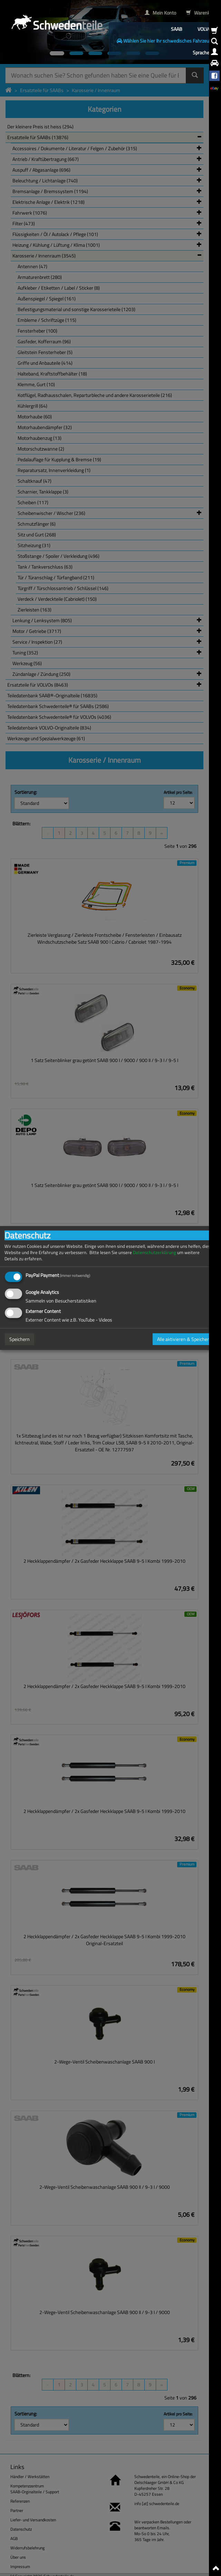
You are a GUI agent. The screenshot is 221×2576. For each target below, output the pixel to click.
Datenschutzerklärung (154, 1252)
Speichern (19, 1339)
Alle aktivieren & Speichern (184, 1339)
